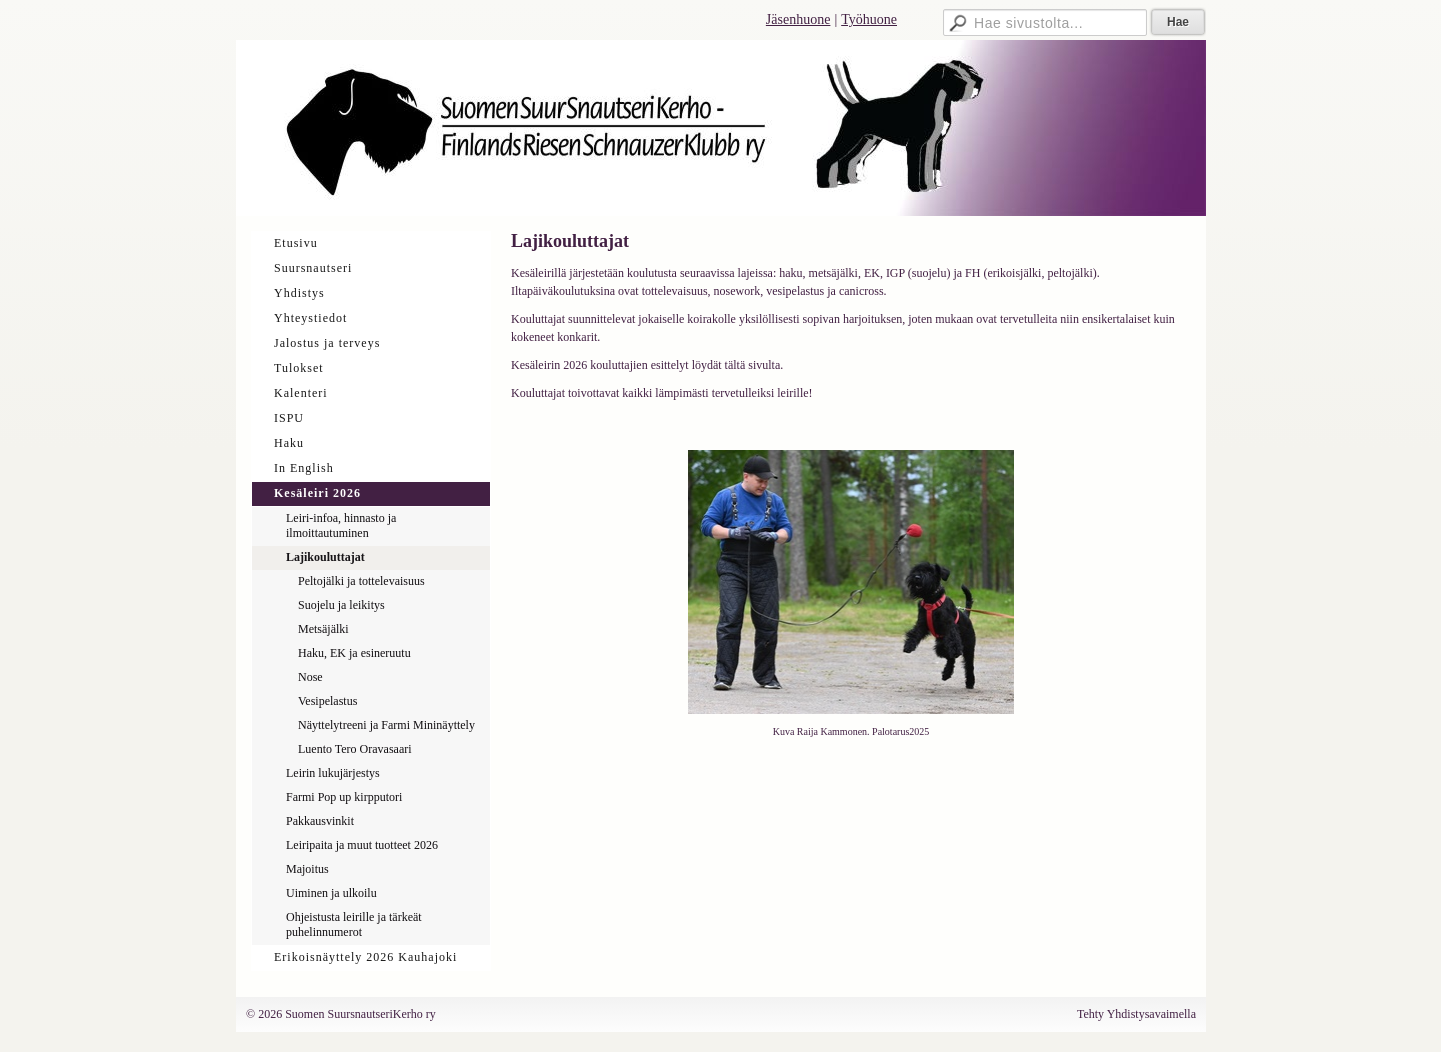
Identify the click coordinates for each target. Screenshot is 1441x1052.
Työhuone (869, 19)
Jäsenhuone (798, 19)
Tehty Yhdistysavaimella (1136, 1014)
